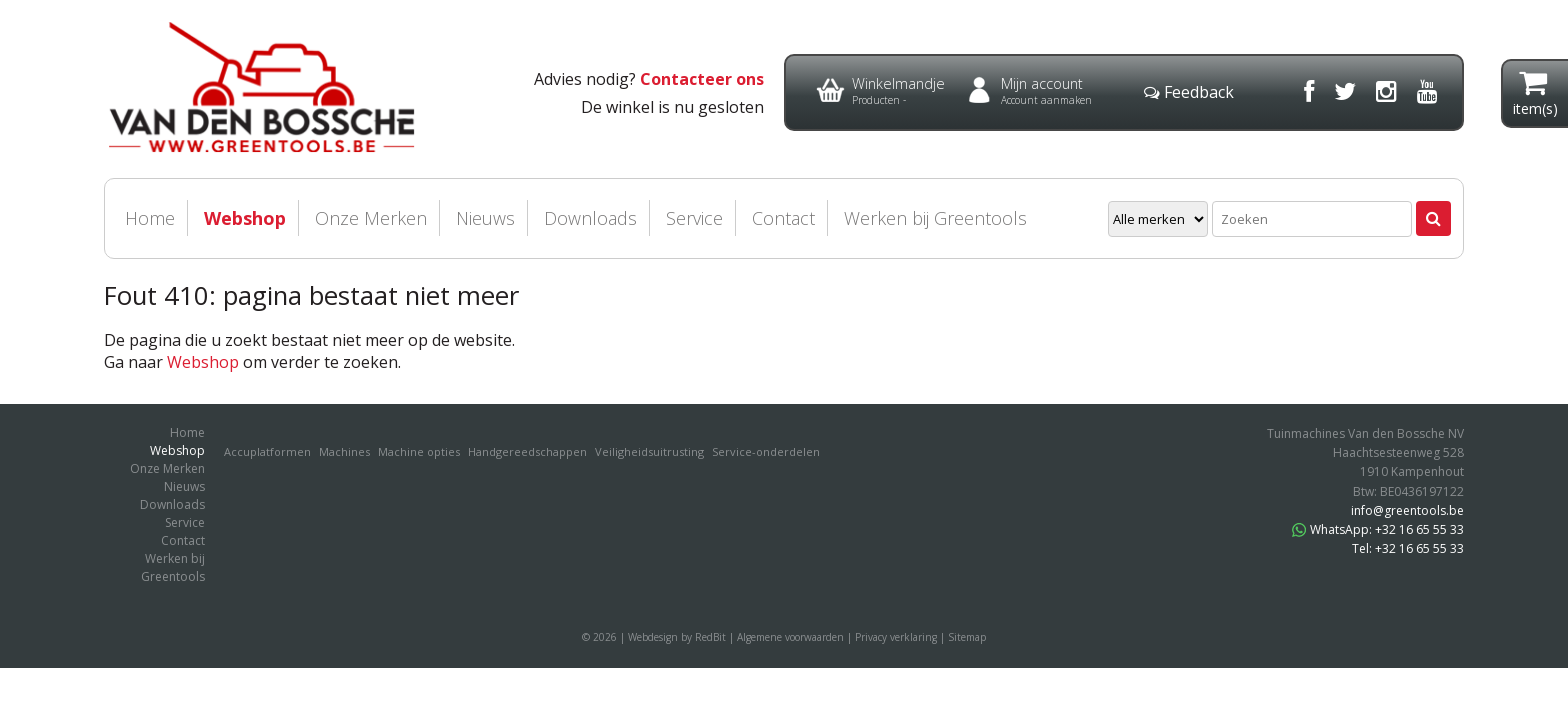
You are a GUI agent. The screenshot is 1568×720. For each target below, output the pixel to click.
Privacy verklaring (896, 637)
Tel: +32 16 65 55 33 (1408, 548)
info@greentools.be (1407, 510)
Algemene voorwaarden (790, 637)
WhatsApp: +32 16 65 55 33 (1378, 529)
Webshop (245, 218)
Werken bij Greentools (935, 218)
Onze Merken (371, 218)
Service (694, 218)
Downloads (590, 218)
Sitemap (967, 637)
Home (150, 218)
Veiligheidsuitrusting (649, 451)
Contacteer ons (702, 79)
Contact (783, 218)
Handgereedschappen (527, 451)
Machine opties (419, 451)
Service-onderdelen (766, 451)
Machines (344, 451)
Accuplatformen (267, 451)
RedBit (710, 637)
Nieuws (485, 218)
